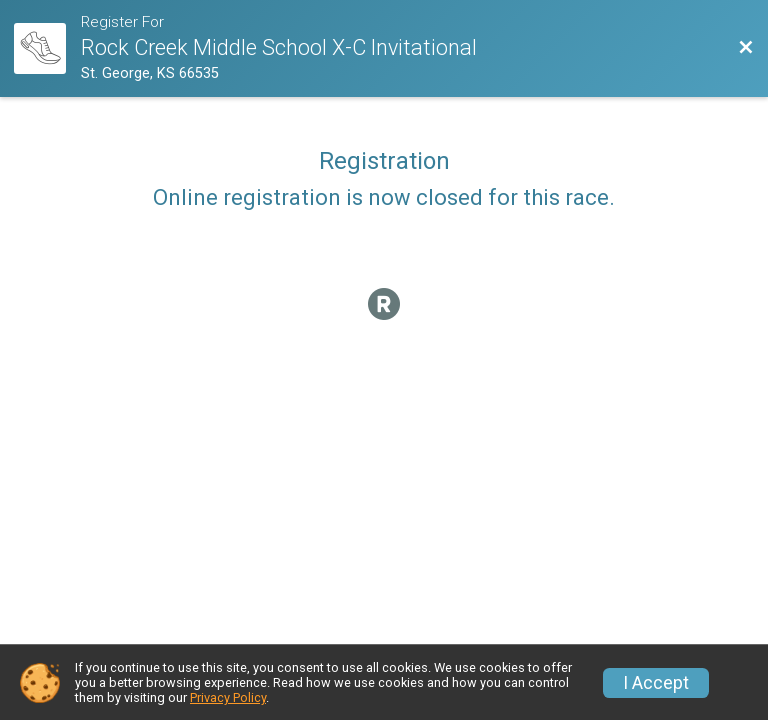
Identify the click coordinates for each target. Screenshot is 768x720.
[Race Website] (47, 49)
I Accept (656, 683)
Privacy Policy (228, 697)
